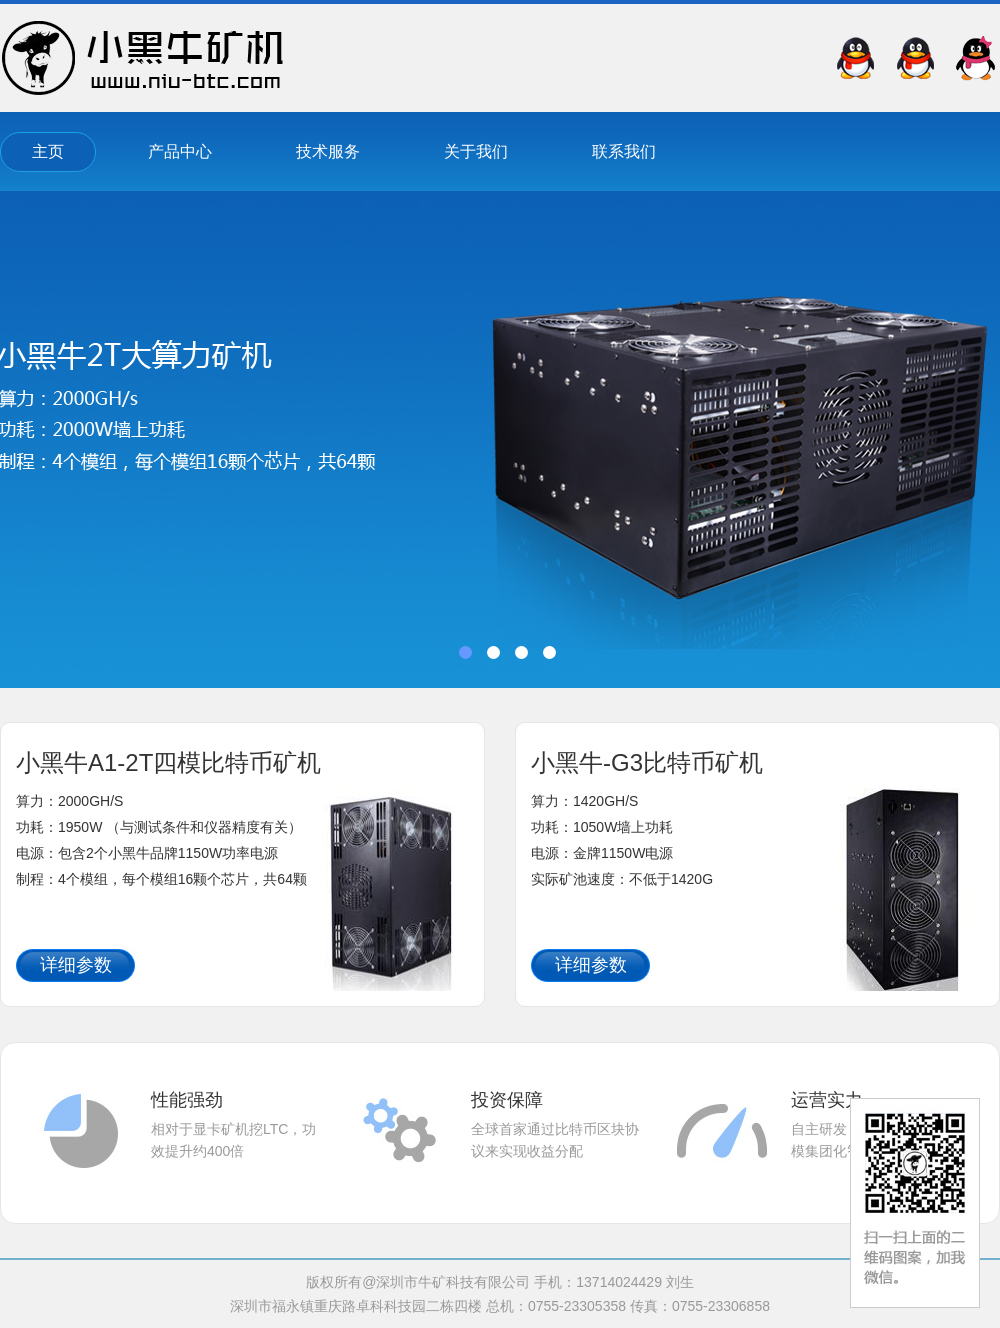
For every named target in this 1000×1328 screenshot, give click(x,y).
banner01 (500, 439)
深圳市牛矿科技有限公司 (142, 58)
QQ (975, 58)
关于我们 (476, 151)
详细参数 (76, 965)
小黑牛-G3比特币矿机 (647, 762)
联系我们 (624, 151)
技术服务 (328, 151)
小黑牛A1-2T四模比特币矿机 (168, 762)
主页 (48, 151)
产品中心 (180, 151)
